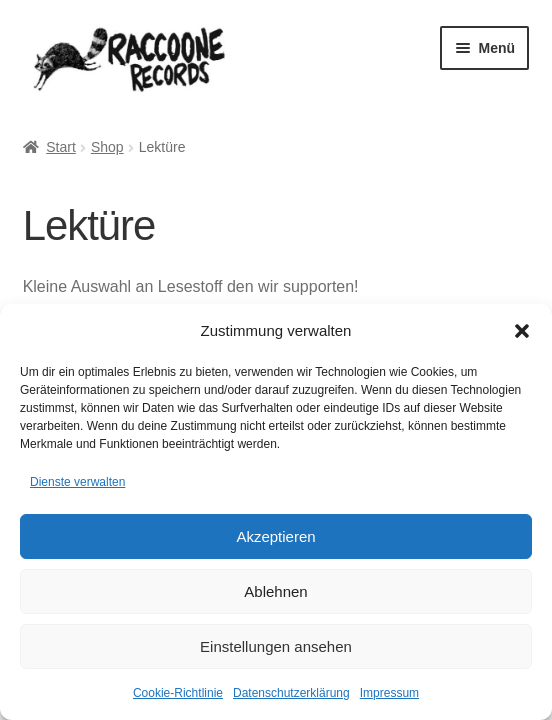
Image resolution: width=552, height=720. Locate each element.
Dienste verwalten (77, 482)
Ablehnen (275, 591)
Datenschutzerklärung (291, 693)
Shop (107, 147)
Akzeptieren (275, 536)
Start (61, 147)
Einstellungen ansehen (276, 646)
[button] (522, 331)
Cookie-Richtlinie (178, 693)
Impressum (389, 693)
